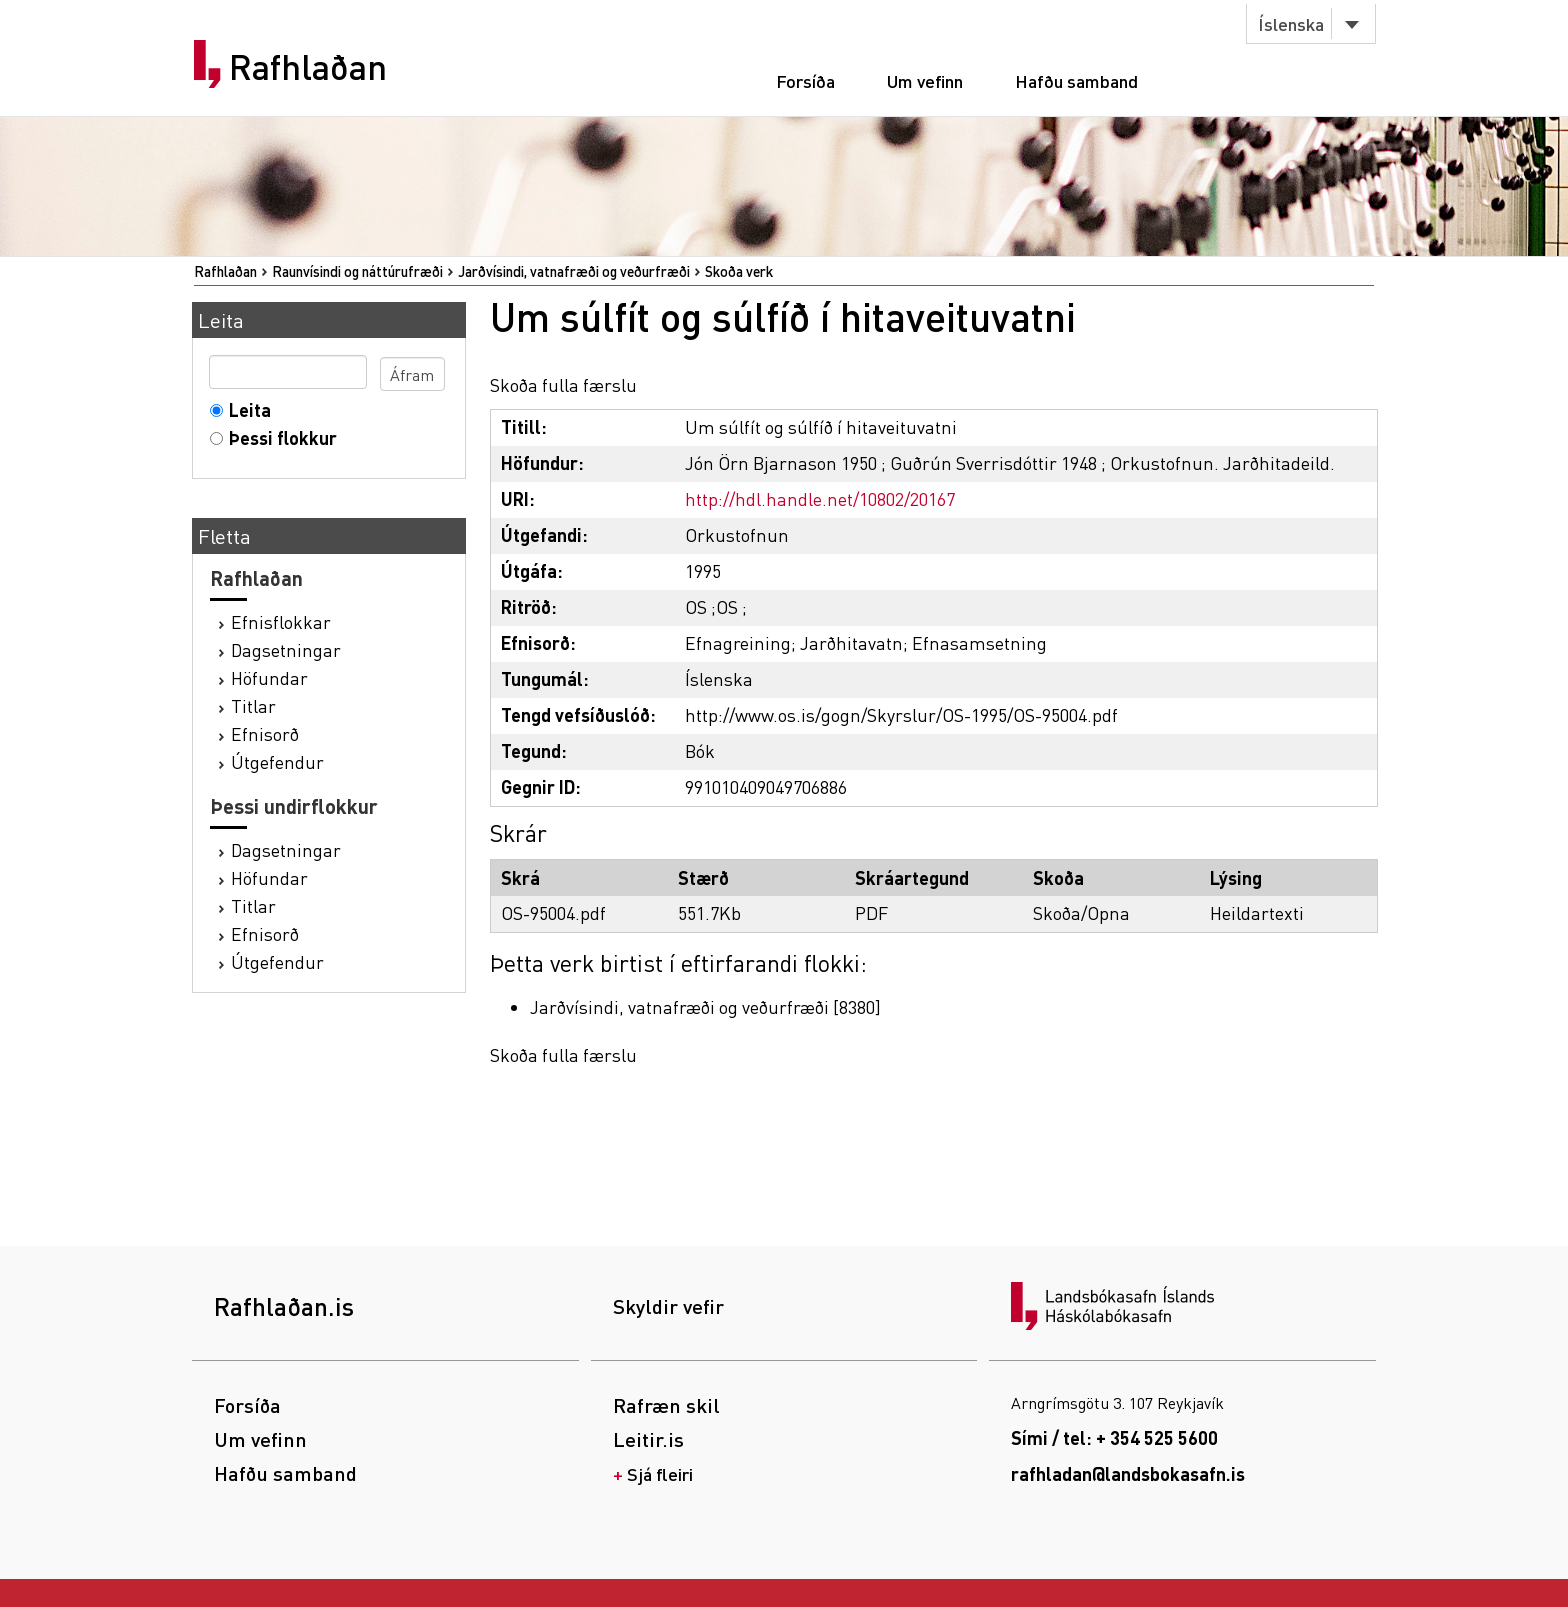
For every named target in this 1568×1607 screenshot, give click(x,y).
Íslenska (1291, 23)
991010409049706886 (766, 786)
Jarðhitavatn (851, 642)
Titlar (253, 705)
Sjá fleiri (660, 1473)
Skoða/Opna (1081, 912)
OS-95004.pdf (553, 912)
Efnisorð (265, 733)
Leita (245, 409)
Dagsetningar (286, 649)
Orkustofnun (737, 534)
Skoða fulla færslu (563, 384)
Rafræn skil (666, 1405)
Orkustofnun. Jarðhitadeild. (1222, 462)
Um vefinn (925, 80)
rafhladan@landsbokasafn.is (1128, 1473)
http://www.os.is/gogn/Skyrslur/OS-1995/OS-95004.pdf (901, 714)
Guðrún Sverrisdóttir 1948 (993, 462)
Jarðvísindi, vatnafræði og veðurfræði (574, 271)
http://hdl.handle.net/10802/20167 (820, 498)
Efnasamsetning (979, 642)
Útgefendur (277, 761)
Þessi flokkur (278, 437)
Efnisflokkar (281, 621)
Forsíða (805, 80)
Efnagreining (738, 642)
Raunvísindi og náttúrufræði (357, 271)
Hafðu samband (1076, 80)
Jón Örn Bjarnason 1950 (781, 462)
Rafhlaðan (308, 67)
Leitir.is (648, 1439)
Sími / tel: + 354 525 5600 (1114, 1437)
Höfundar (269, 677)
